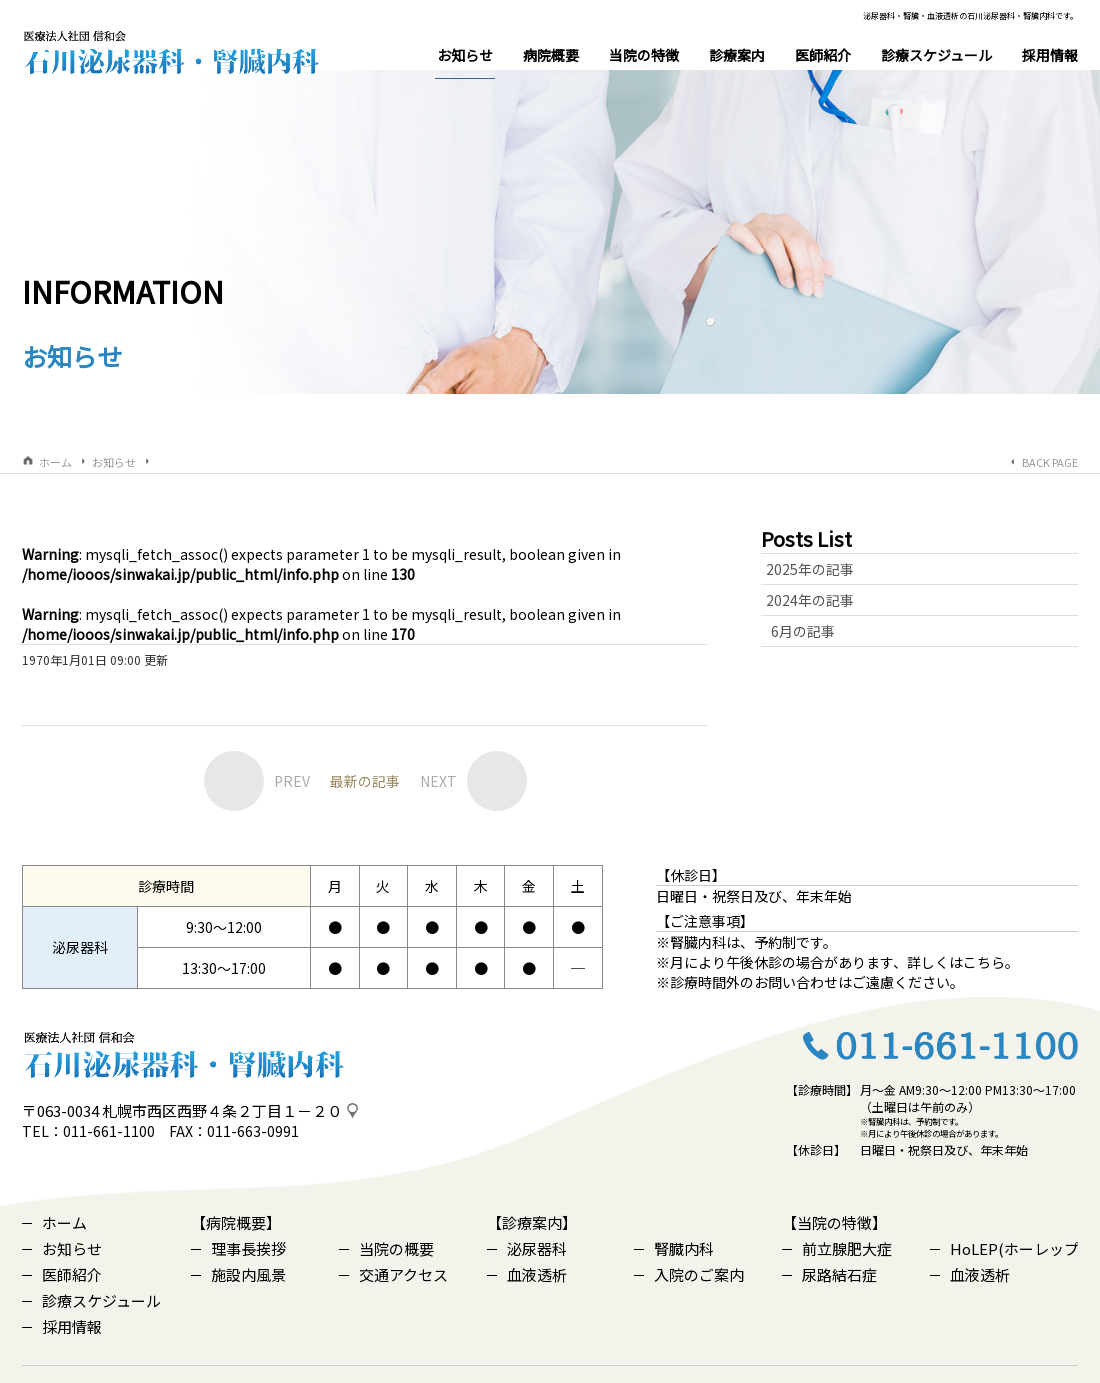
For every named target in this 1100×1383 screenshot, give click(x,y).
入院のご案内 (689, 1245)
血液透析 (527, 1245)
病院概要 (551, 55)
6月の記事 (803, 601)
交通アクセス (393, 1245)
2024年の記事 (810, 570)
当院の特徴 (644, 55)
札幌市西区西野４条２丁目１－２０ (222, 1081)
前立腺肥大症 (837, 1219)
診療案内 (737, 55)
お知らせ (465, 62)
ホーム (55, 432)
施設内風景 (238, 1245)
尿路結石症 (829, 1245)
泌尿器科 (527, 1219)
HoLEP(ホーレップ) (1004, 1219)
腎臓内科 (674, 1219)
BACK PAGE (1050, 432)
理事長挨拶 (238, 1219)
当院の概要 (386, 1219)
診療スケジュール (936, 55)
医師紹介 (823, 55)
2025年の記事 (810, 539)
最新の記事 (365, 751)
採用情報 (1050, 55)
